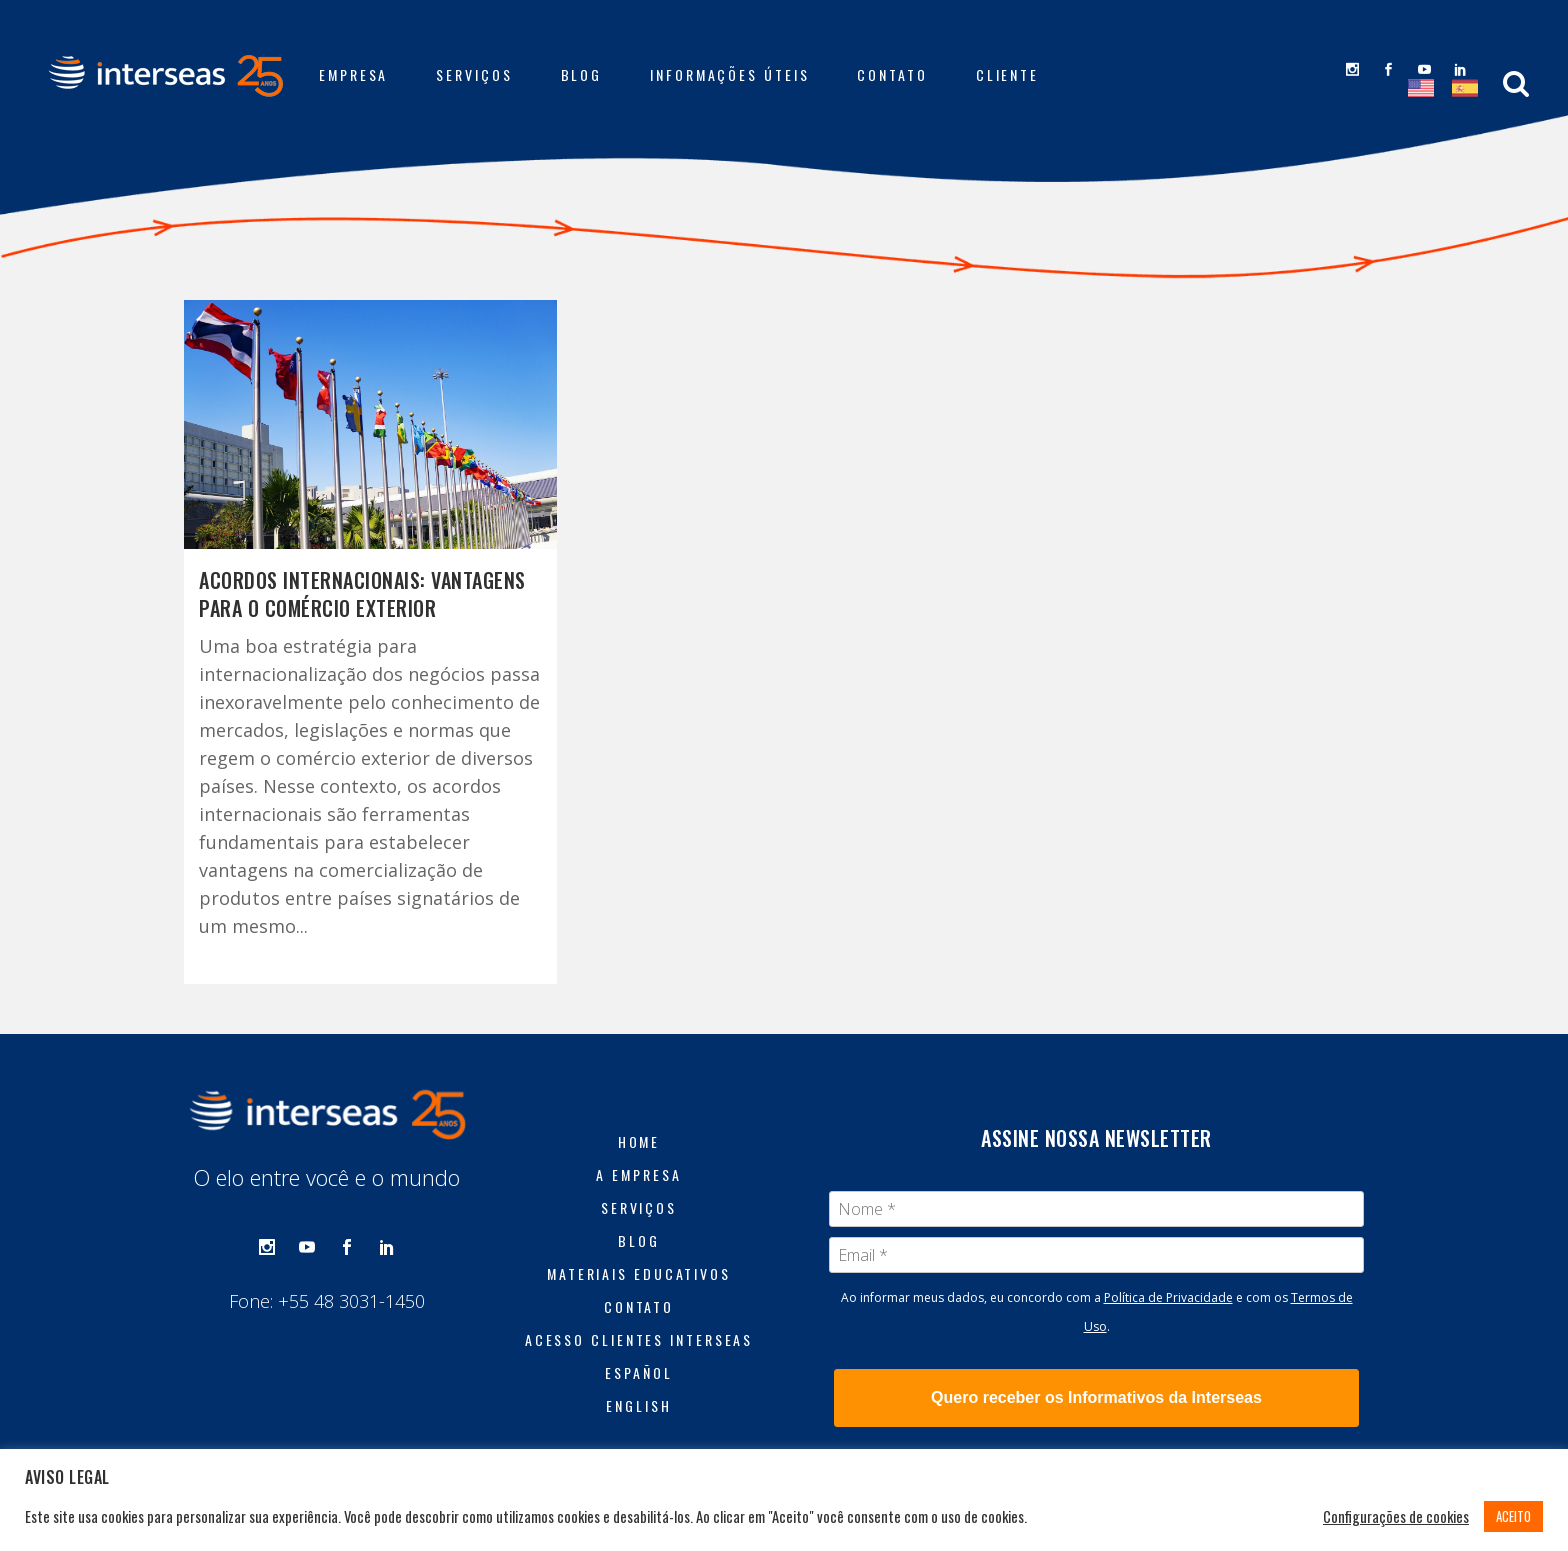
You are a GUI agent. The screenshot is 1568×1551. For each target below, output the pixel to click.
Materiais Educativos (639, 1274)
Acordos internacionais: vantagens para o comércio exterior (362, 594)
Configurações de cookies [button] (1396, 1517)
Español (638, 1373)
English (638, 1406)
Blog (639, 1241)
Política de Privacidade (1168, 1297)
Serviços (639, 1208)
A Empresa (638, 1175)
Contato (639, 1307)
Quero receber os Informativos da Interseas (1096, 1397)
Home (639, 1142)
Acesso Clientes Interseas (639, 1340)
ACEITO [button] (1513, 1516)
